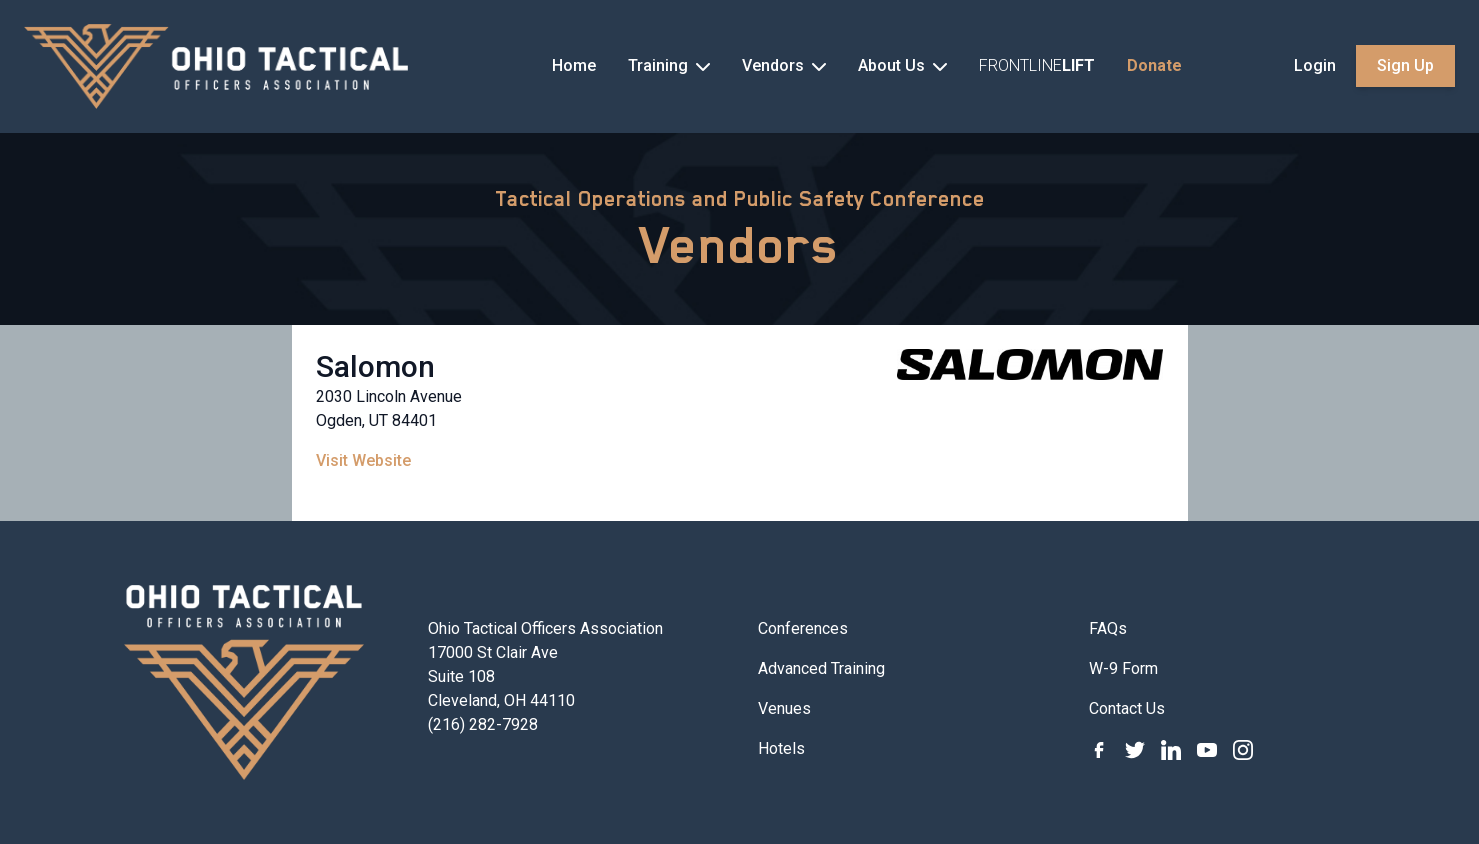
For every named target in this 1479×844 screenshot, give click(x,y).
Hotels (781, 748)
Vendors (739, 245)
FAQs (1108, 628)
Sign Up (1405, 65)
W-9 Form (1123, 668)
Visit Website (363, 460)
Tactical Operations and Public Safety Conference (740, 199)
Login (1315, 65)
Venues (784, 708)
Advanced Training (821, 668)
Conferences (803, 628)
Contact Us (1127, 708)
